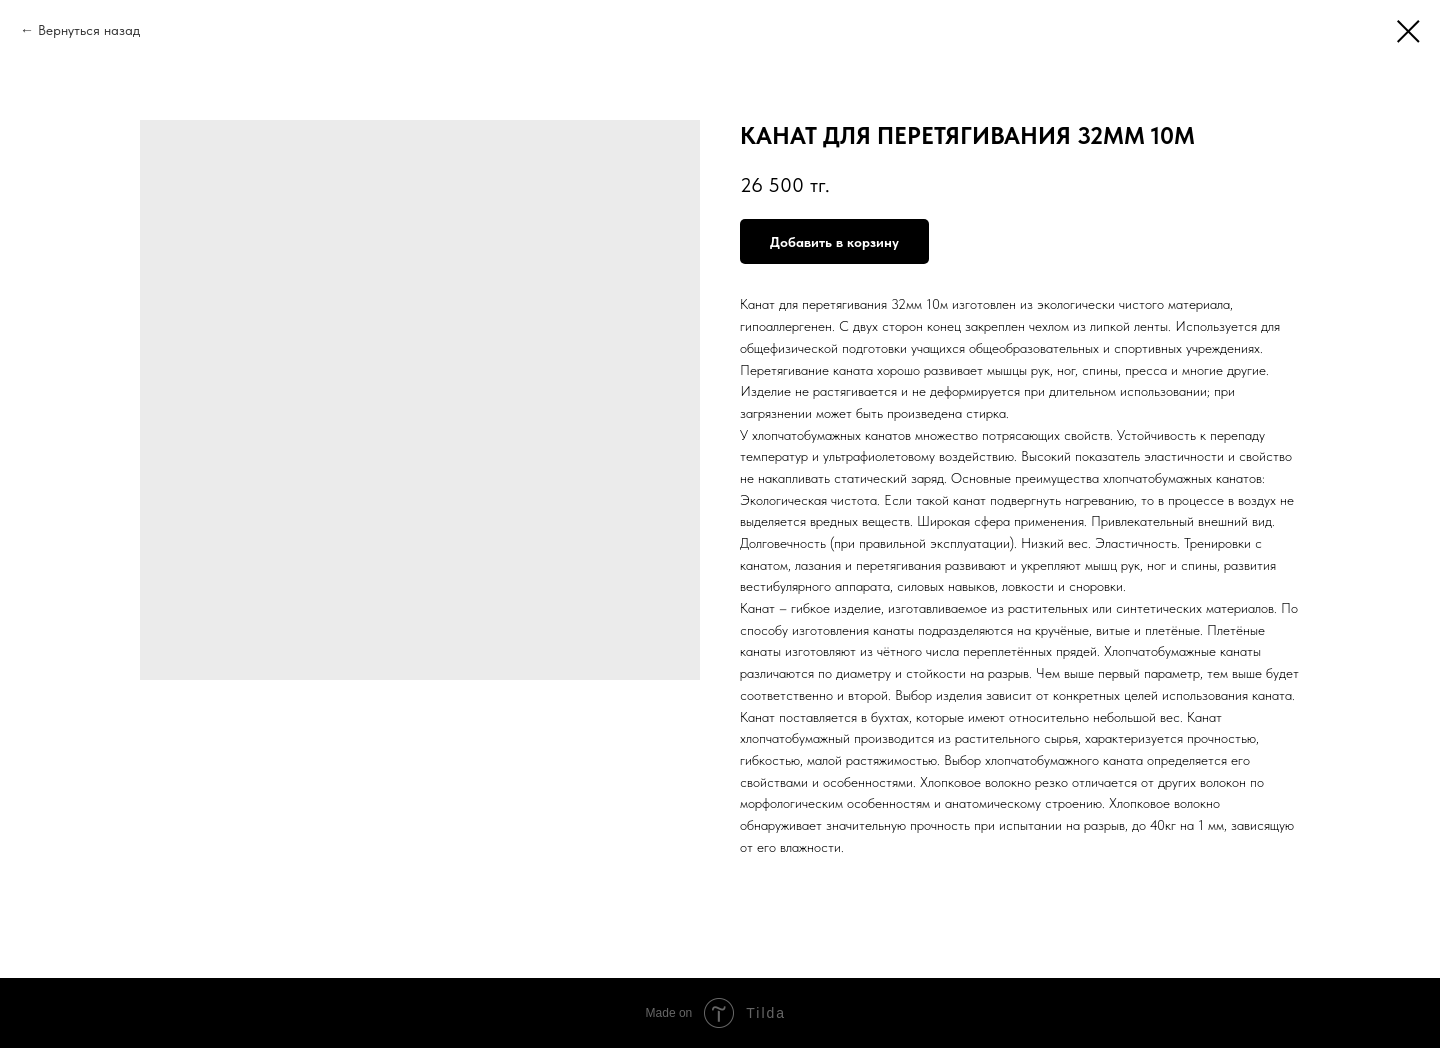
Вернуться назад (89, 30)
